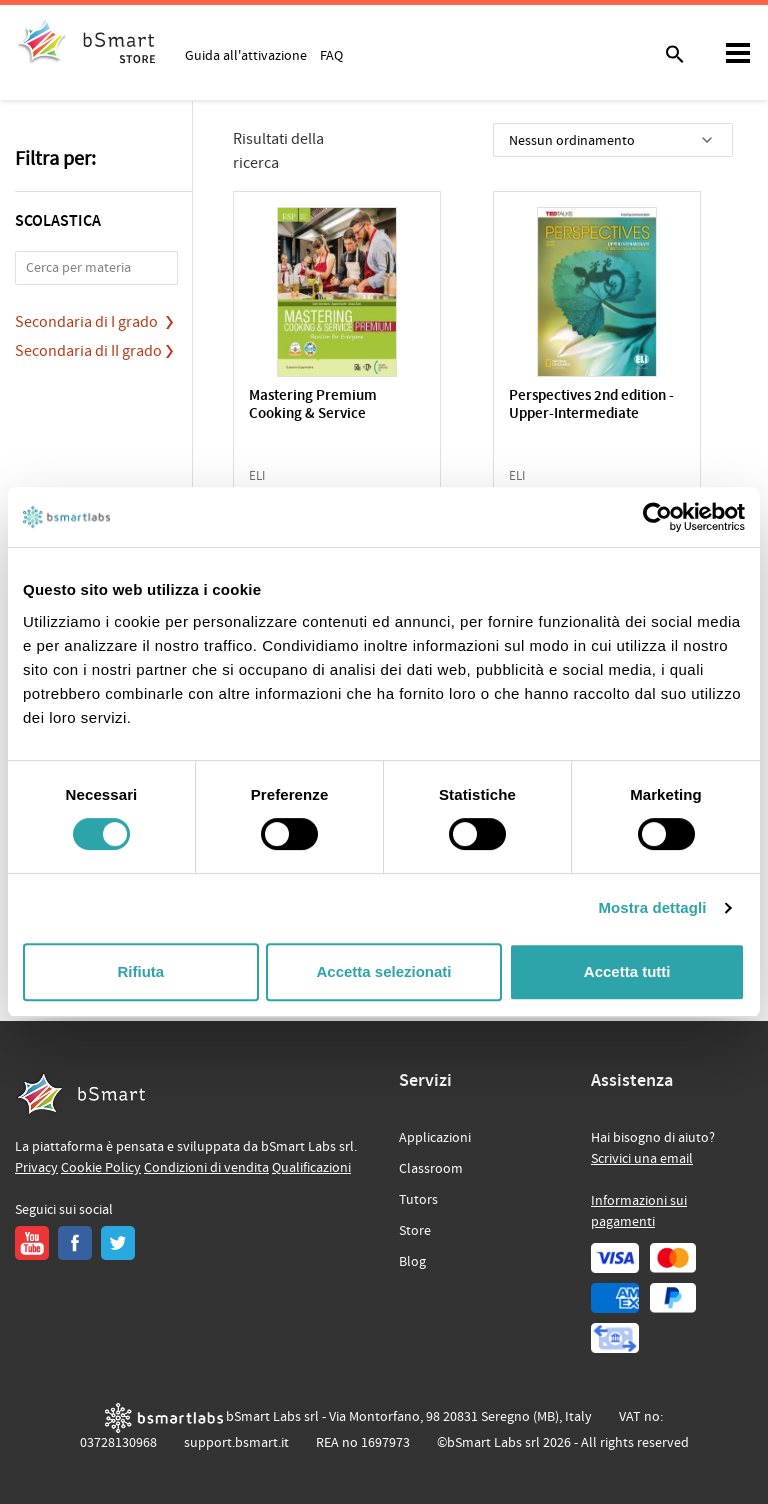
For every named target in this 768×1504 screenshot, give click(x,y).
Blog (412, 1262)
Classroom (431, 1169)
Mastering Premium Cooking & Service (313, 405)
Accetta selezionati (383, 971)
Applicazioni (435, 1138)
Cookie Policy (101, 1168)
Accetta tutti (627, 971)
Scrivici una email (642, 1159)
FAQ (331, 55)
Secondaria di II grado (88, 351)
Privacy (36, 1168)
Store (415, 1231)
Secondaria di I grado (86, 322)
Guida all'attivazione (246, 55)
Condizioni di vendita (206, 1168)
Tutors (418, 1200)
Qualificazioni (311, 1168)
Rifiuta (140, 971)
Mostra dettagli (652, 907)
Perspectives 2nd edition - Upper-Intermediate (591, 405)
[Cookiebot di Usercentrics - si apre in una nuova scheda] (657, 517)
